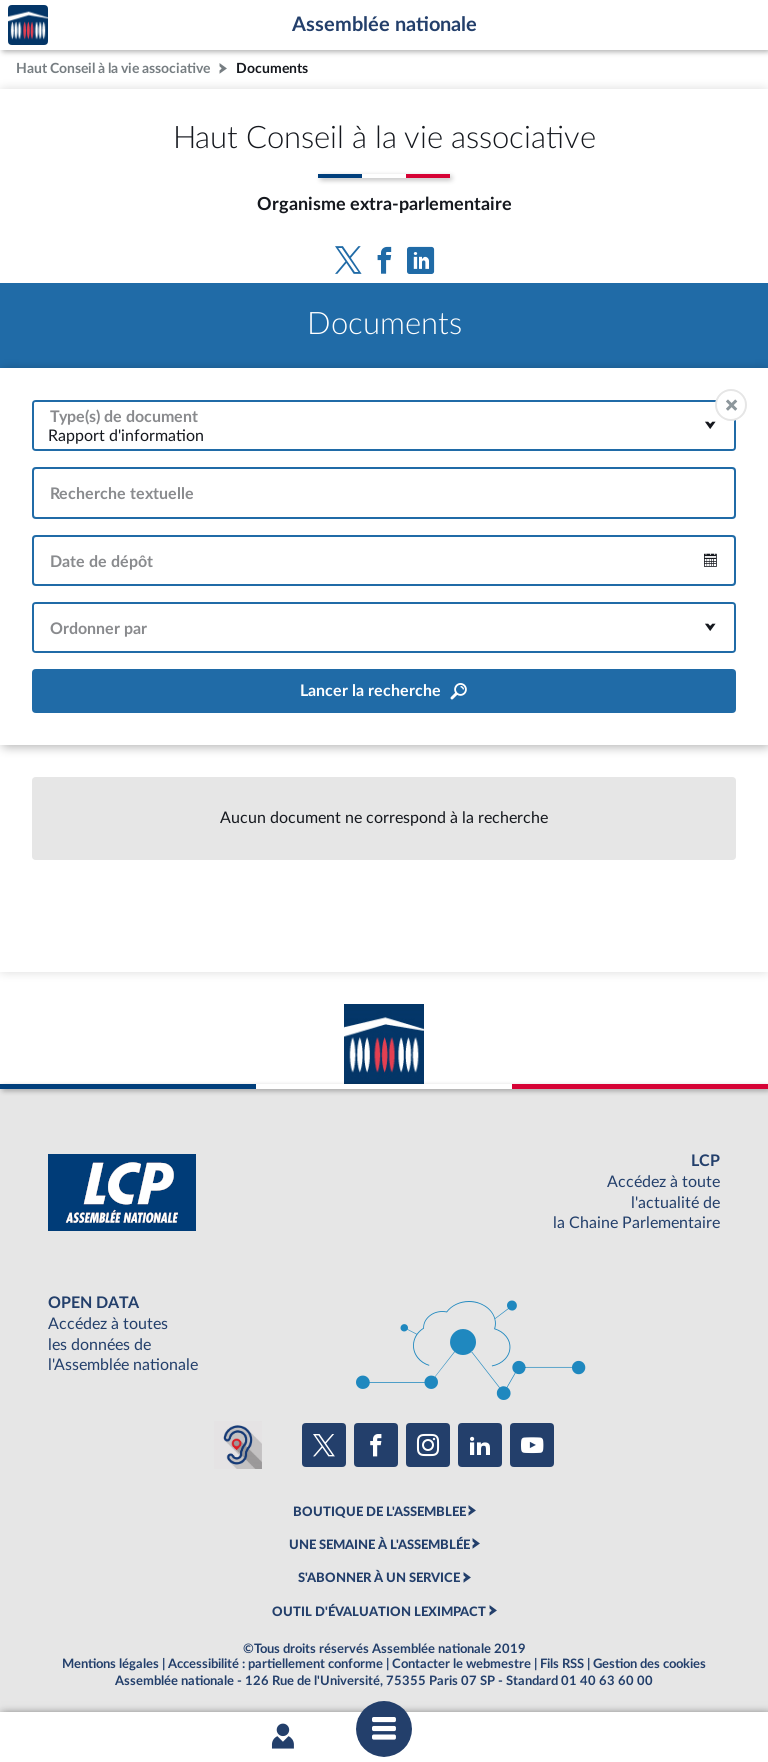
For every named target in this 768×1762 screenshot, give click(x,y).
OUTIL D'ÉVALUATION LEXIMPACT (379, 1612)
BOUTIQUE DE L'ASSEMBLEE (379, 1512)
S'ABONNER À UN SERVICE (379, 1578)
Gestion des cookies (649, 1664)
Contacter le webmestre (461, 1664)
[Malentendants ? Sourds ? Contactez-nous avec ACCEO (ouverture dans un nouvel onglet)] (238, 1445)
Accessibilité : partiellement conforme (275, 1664)
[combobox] (384, 425)
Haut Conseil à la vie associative (113, 68)
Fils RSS (562, 1664)
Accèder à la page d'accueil (28, 25)
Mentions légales (110, 1664)
